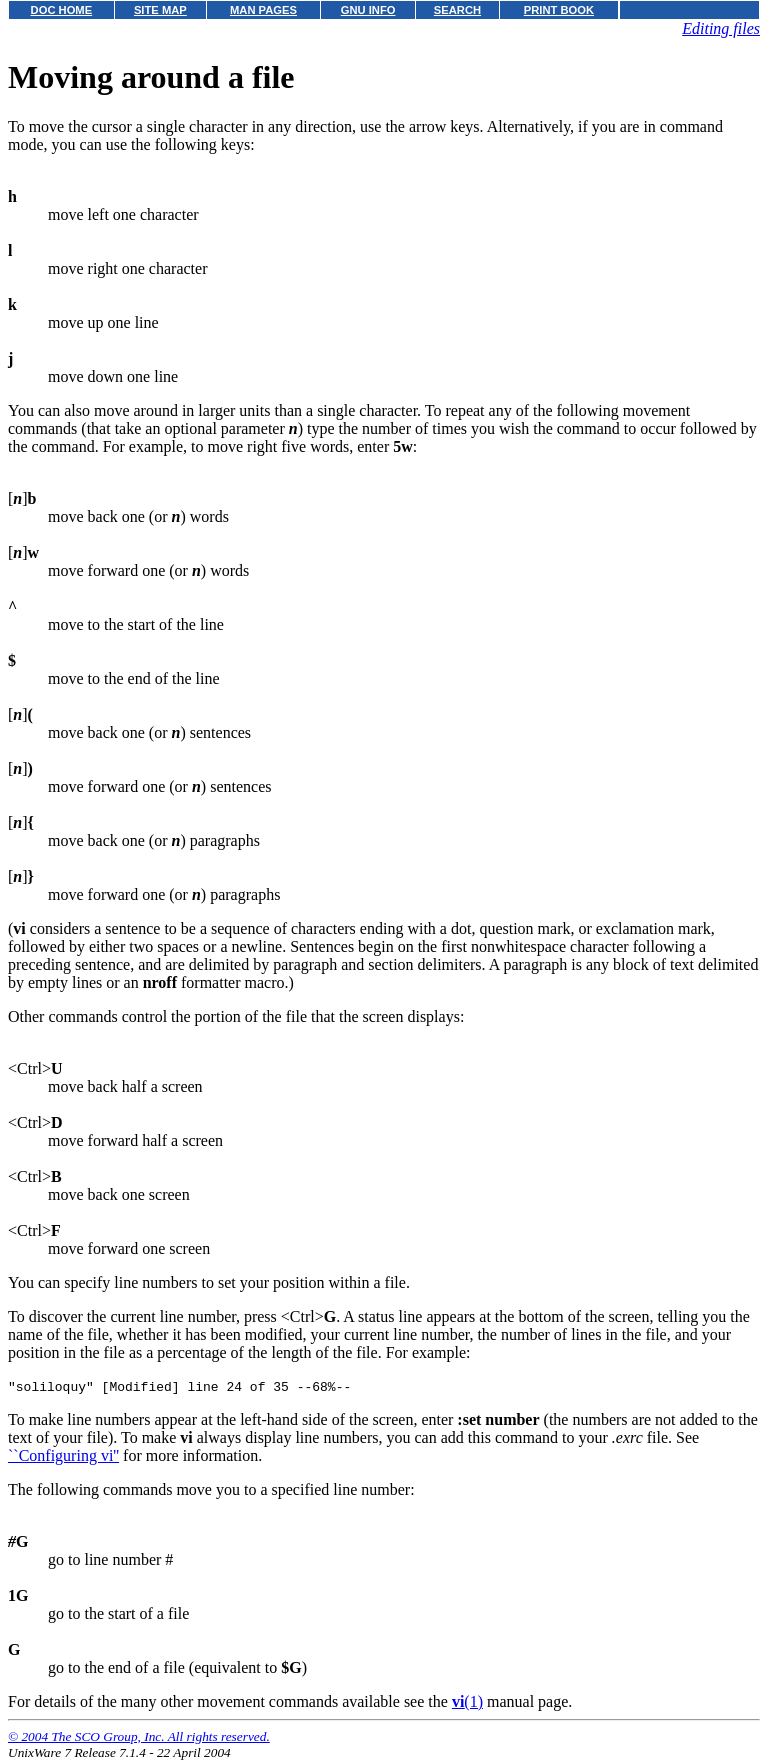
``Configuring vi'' (63, 1458)
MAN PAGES (263, 10)
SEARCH (457, 10)
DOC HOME (62, 10)
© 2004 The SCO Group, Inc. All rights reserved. (139, 1739)
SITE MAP (160, 10)
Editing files (721, 28)
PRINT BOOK (559, 10)
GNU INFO (368, 10)
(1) (467, 1704)
